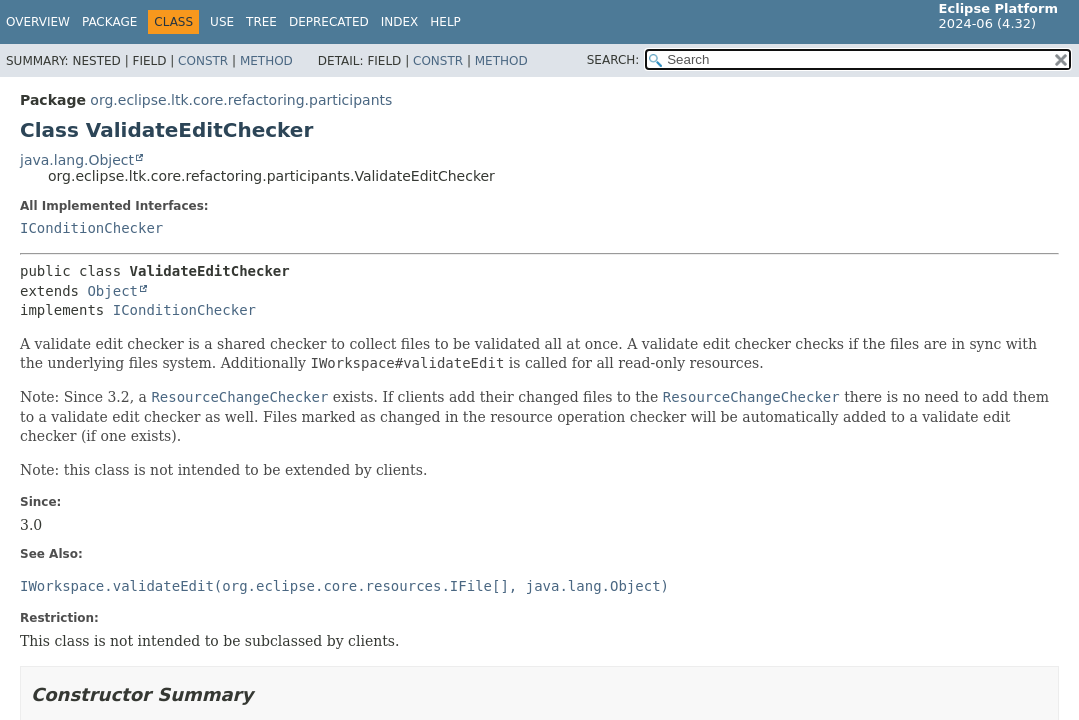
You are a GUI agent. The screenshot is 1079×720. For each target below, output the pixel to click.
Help (445, 22)
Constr (203, 61)
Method (266, 61)
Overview (38, 22)
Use (222, 22)
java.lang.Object (77, 160)
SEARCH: (613, 60)
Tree (261, 22)
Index (400, 22)
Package (109, 22)
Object (112, 291)
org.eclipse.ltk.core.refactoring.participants (241, 100)
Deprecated (329, 22)
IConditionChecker (91, 228)
